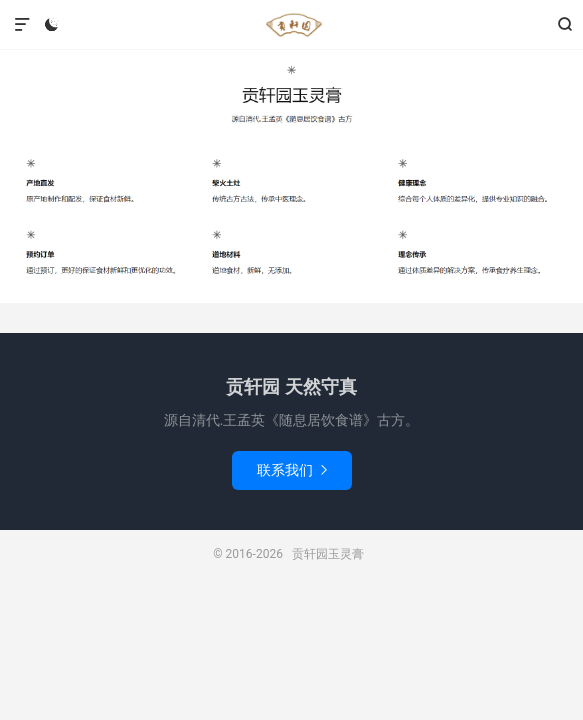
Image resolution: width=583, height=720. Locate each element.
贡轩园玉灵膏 (291, 25)
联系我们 (292, 470)
